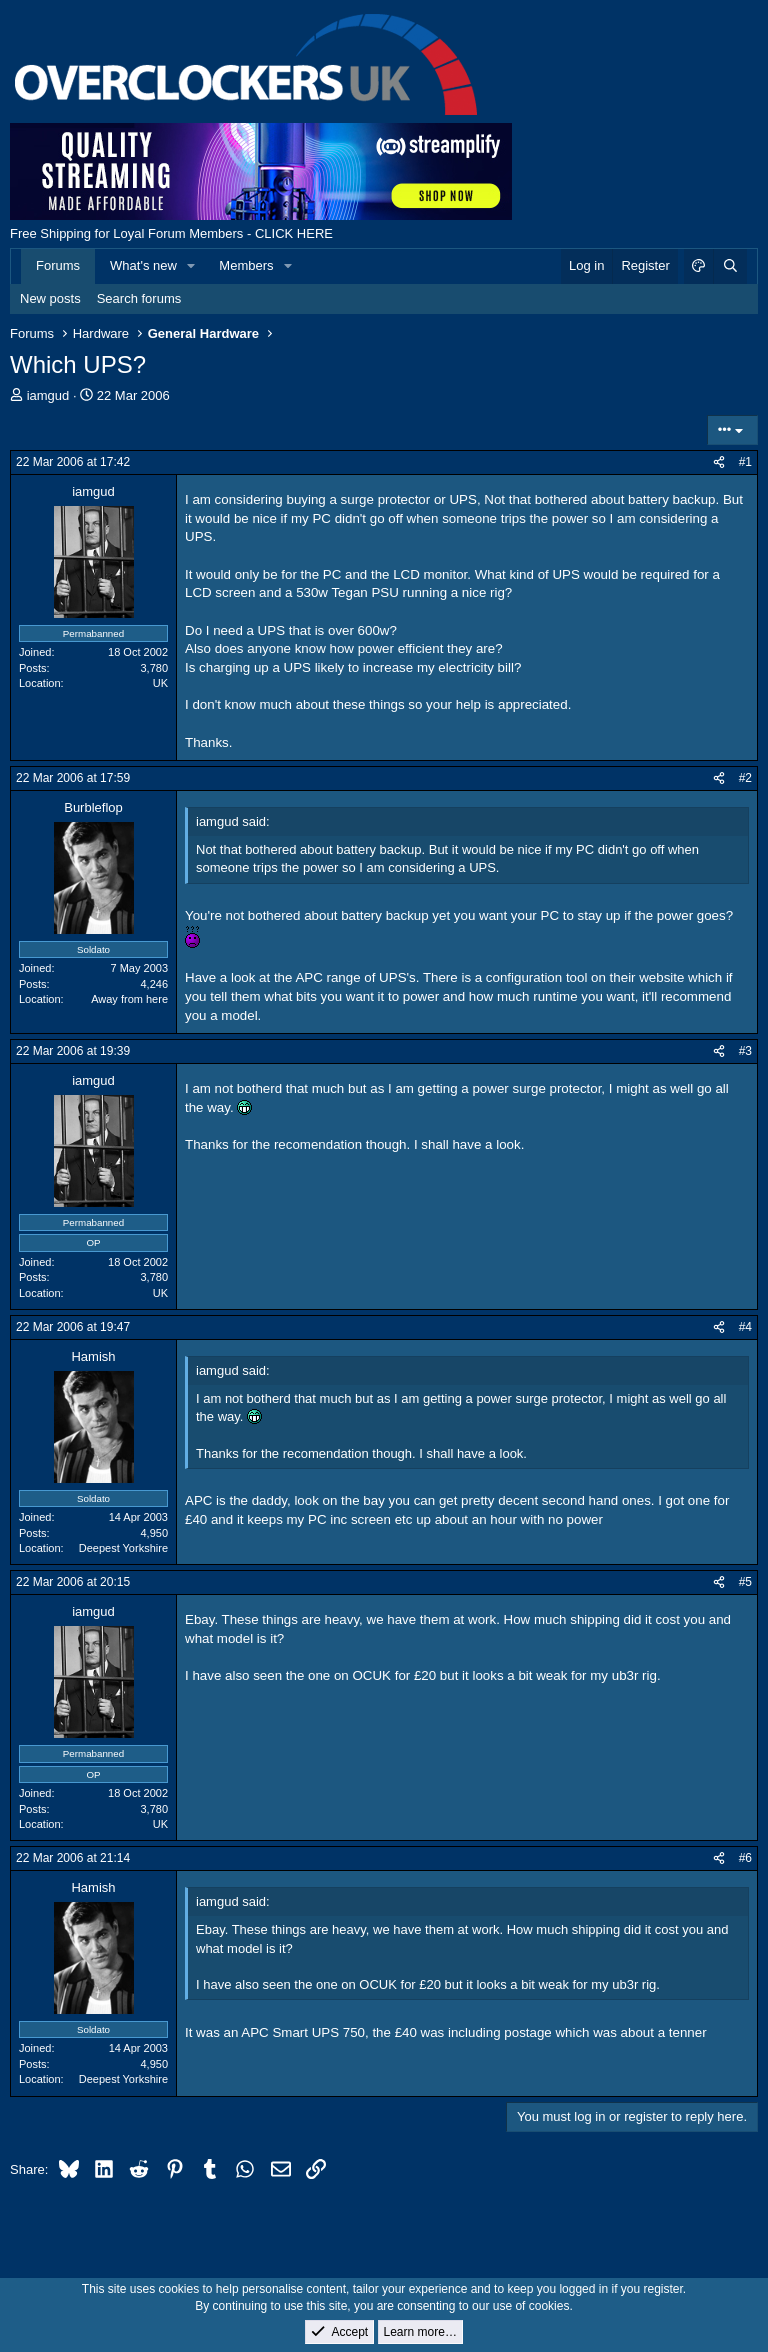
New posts (50, 298)
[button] (192, 266)
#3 (745, 1051)
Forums (58, 265)
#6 (745, 1858)
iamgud (48, 395)
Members (246, 265)
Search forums (139, 298)
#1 (745, 462)
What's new (143, 265)
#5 (745, 1582)
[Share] (719, 462)
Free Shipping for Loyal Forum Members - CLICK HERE (171, 233)
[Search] (730, 266)
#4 (745, 1327)
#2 (745, 778)
